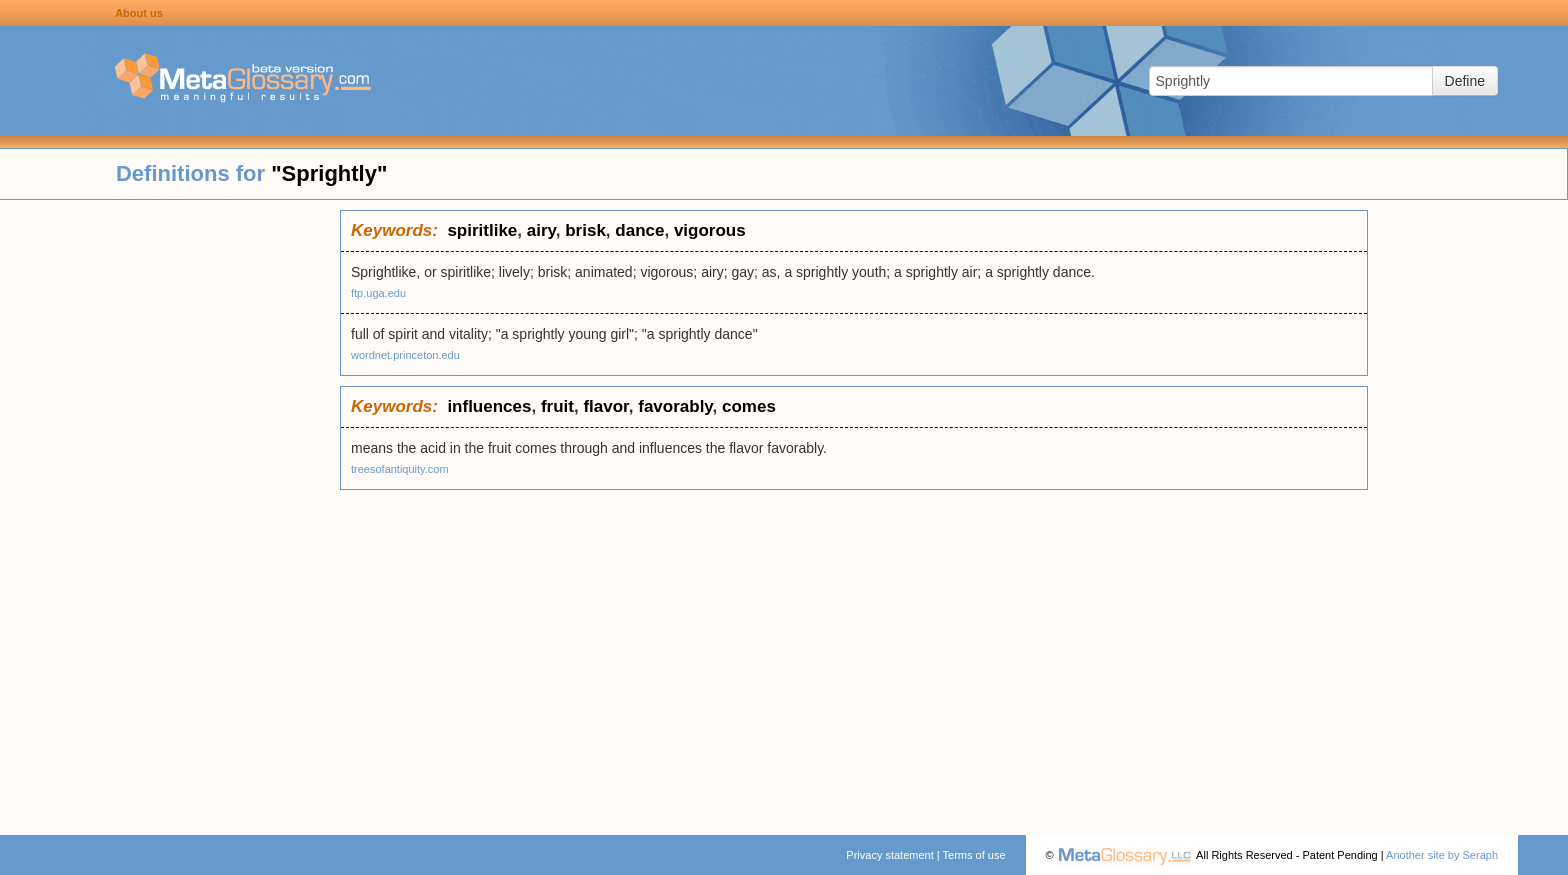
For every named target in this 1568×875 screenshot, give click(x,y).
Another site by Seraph (1442, 855)
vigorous (710, 230)
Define (1465, 81)
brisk (585, 230)
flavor (605, 406)
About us (139, 13)
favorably (675, 406)
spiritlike (482, 230)
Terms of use (974, 855)
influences (489, 406)
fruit (557, 406)
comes (749, 406)
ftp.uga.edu (378, 293)
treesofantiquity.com (400, 469)
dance (639, 230)
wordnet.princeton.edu (405, 355)
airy (541, 230)
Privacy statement (889, 855)
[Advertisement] (170, 510)
